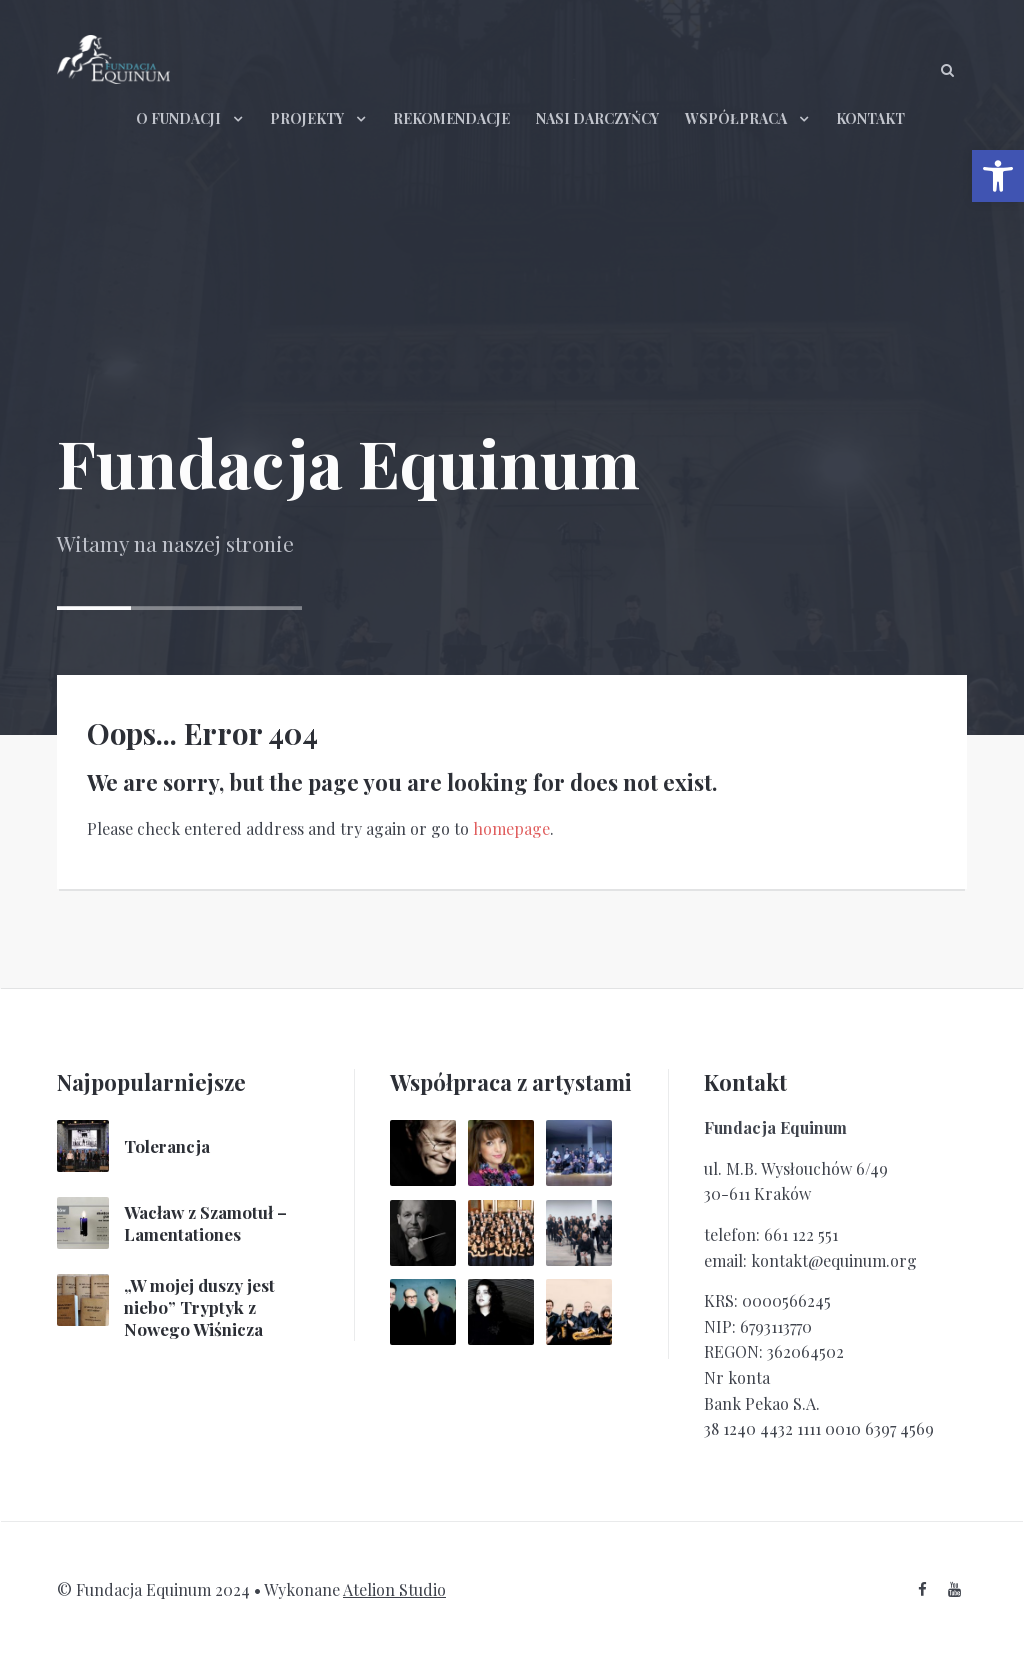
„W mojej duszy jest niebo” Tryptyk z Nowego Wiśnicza (199, 1307)
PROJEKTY (307, 118)
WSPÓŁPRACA (736, 118)
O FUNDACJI (178, 118)
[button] (998, 176)
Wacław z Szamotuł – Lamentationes (205, 1223)
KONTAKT (870, 118)
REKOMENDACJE (451, 118)
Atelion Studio (394, 1589)
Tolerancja (167, 1146)
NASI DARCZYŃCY (597, 118)
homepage (511, 828)
